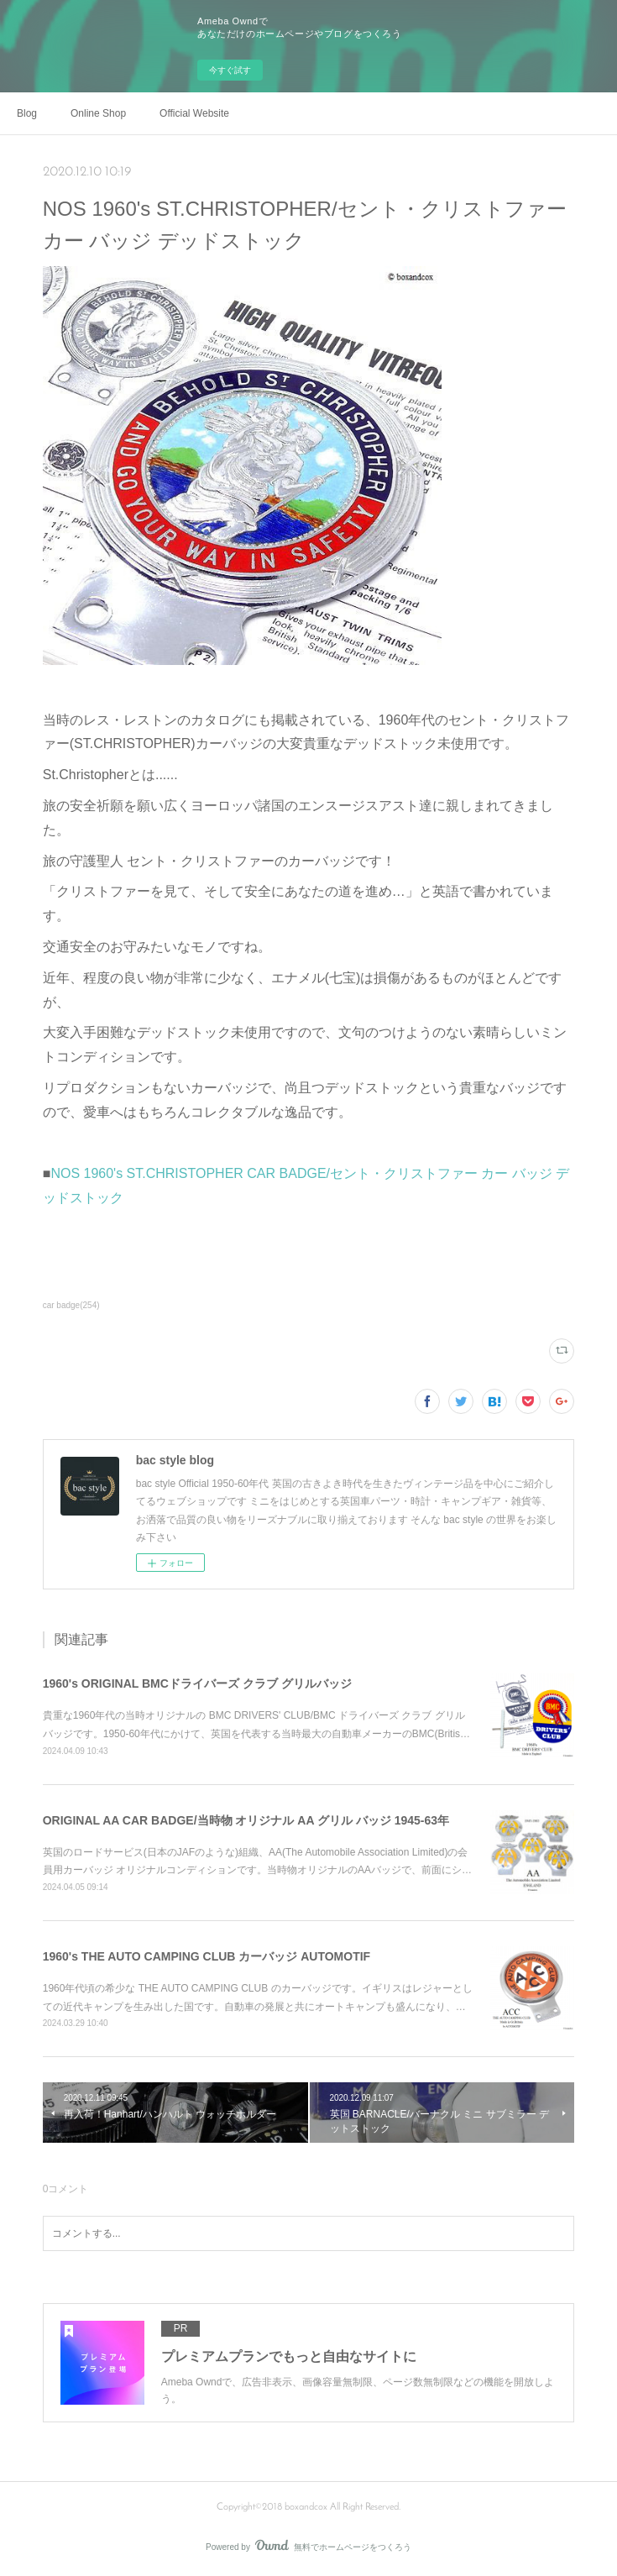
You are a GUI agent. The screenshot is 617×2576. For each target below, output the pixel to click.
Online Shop (98, 113)
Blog (27, 113)
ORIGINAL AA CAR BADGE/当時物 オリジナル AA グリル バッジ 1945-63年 (246, 1820)
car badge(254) (71, 1305)
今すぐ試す (230, 70)
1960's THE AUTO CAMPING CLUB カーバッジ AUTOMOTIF (206, 1956)
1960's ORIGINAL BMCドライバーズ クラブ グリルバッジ (197, 1683)
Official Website (194, 113)
